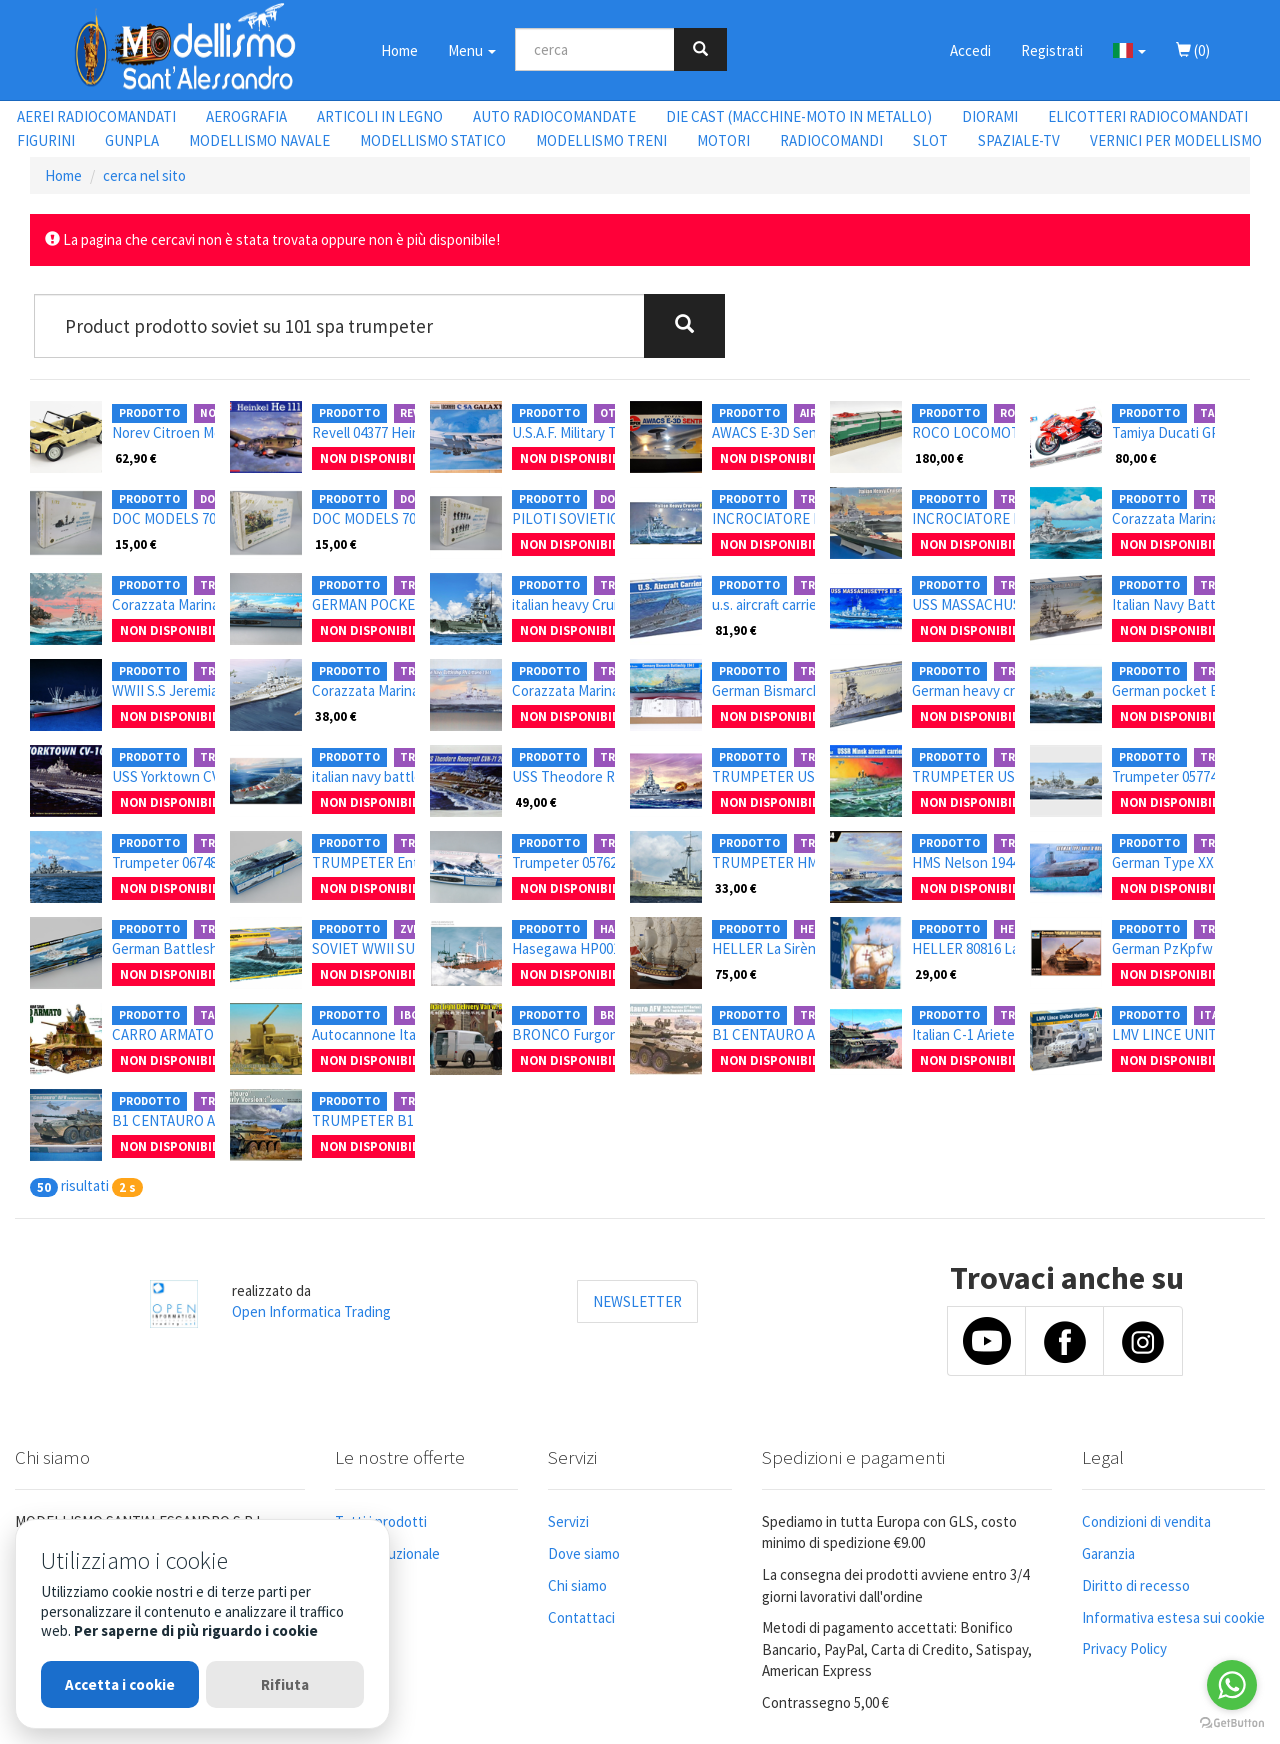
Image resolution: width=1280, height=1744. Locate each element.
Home (399, 50)
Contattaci (581, 1617)
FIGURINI (46, 140)
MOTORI (723, 140)
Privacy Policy (1124, 1648)
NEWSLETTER (637, 1301)
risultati (85, 1185)
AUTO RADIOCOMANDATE (554, 116)
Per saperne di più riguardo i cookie (196, 1630)
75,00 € (736, 974)
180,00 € (939, 458)
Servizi (568, 1521)
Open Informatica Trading (311, 1311)
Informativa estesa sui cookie (1173, 1617)
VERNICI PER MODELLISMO (1176, 140)
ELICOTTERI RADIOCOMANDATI (1148, 116)
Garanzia (1108, 1553)
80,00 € (1136, 458)
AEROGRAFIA (246, 116)
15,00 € (136, 544)
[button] (1129, 50)
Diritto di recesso (1136, 1585)
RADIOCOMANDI (831, 140)
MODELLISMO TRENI (601, 140)
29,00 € (936, 974)
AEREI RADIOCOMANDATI (96, 116)
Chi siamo (577, 1585)
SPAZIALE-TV (1019, 140)
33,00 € (736, 888)
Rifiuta (285, 1684)
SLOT (930, 140)
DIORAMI (990, 116)
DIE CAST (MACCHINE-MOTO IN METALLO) (799, 116)
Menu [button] (472, 50)
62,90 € (136, 458)
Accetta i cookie (120, 1684)
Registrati (1052, 50)
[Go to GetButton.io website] (1232, 1723)
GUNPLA (132, 140)
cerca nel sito (144, 175)
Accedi (970, 50)
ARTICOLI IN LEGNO (380, 116)
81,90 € (736, 630)
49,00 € (536, 802)
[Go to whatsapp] (1232, 1685)
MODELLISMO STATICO (433, 140)
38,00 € (336, 716)
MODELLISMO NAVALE (259, 140)
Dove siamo (584, 1553)
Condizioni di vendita (1146, 1521)
